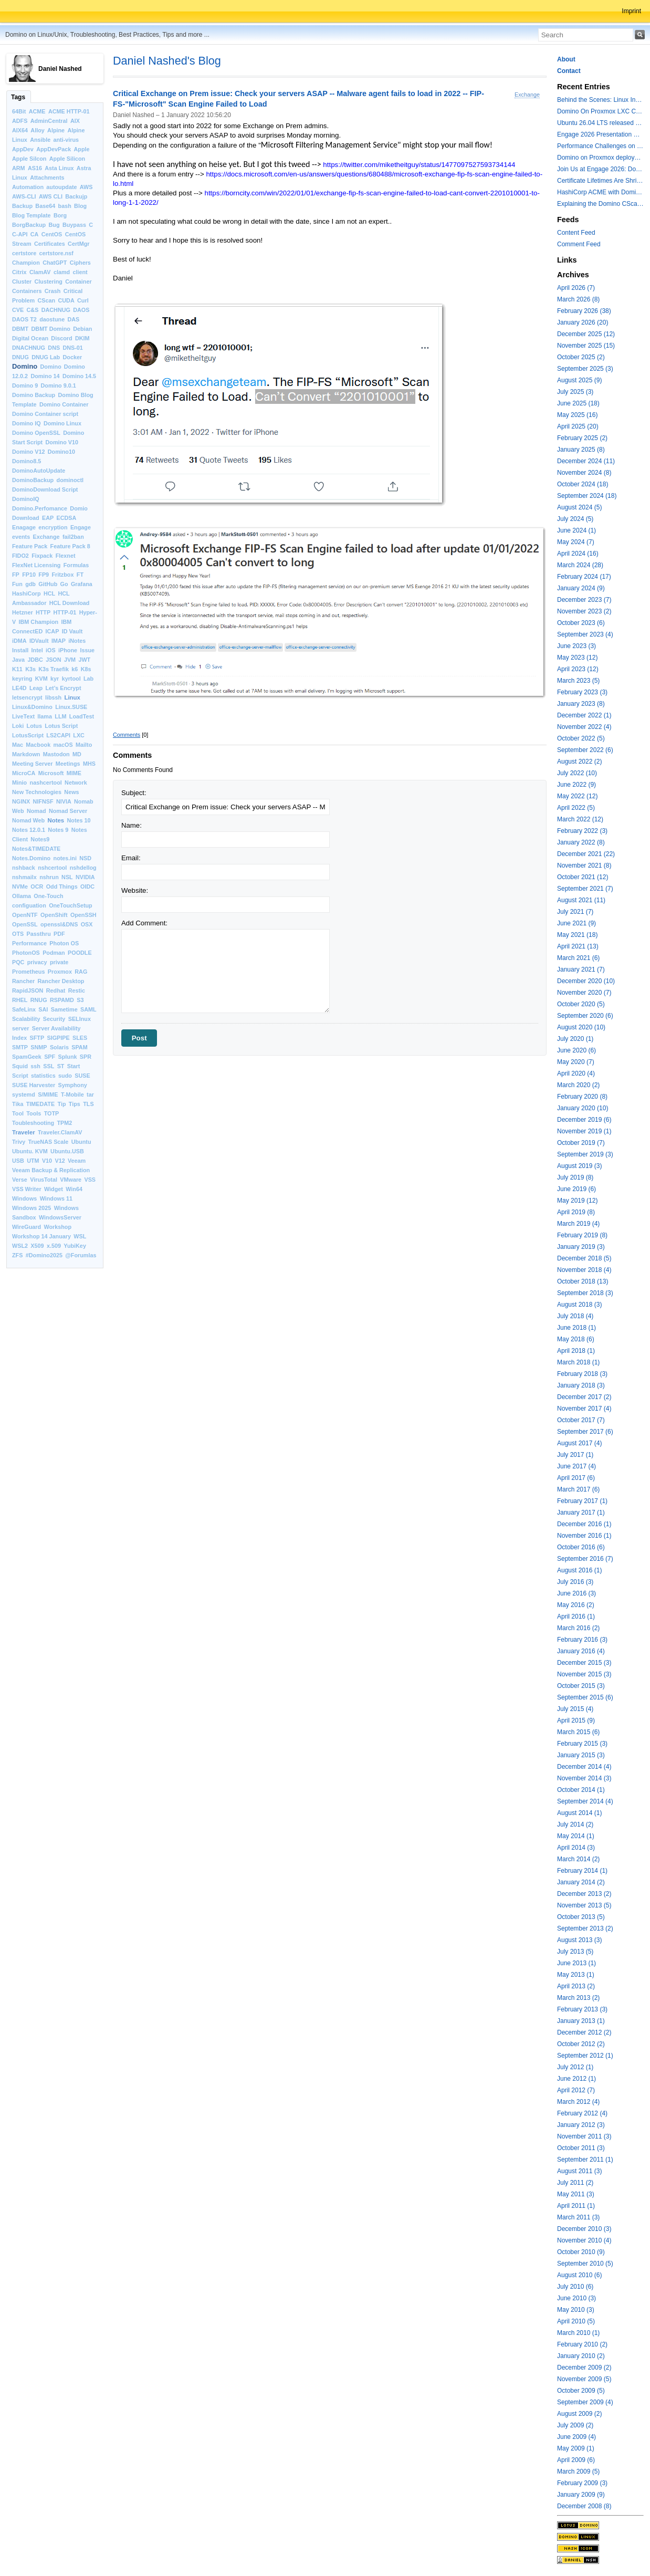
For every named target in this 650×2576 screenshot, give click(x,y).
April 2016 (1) (576, 1616)
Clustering (48, 281)
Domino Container (64, 404)
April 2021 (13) (578, 946)
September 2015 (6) (585, 1697)
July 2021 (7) (575, 911)
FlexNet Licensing (36, 565)
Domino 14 (44, 376)
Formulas (76, 565)
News (71, 792)
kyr (54, 678)
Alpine (56, 130)
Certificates (49, 244)
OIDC (87, 886)
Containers (26, 291)
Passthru (39, 934)
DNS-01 (72, 348)
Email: (131, 858)
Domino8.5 (26, 461)
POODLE (80, 953)
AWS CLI (50, 196)
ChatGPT (55, 262)
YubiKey (75, 1246)
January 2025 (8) (581, 449)
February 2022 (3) (582, 831)
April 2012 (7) (576, 2090)
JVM (70, 659)
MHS (89, 763)
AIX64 (20, 130)
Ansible (40, 140)
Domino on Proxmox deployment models (600, 157)
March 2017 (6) (578, 1489)
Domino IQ (26, 423)
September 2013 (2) (585, 1928)
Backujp (76, 196)
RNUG (38, 1000)
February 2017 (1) (582, 1501)
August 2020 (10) (581, 1027)
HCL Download (69, 603)
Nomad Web (28, 820)
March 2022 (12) (580, 819)
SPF (49, 1057)
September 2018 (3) (585, 1293)
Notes (56, 820)
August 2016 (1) (579, 1570)
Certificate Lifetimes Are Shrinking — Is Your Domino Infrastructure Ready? (600, 180)
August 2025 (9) (579, 380)
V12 (60, 1160)
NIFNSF (43, 801)
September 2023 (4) (585, 634)
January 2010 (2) (581, 2356)
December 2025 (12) (586, 334)
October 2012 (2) (581, 2044)
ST (61, 1066)
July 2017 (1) (575, 1454)
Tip (62, 1104)
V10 (47, 1160)
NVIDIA (85, 877)
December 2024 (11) (586, 461)
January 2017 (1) (581, 1512)
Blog (80, 206)
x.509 (54, 1246)
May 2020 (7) (575, 1062)
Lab (88, 678)
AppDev (23, 149)
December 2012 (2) (584, 2032)
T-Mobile (72, 1094)
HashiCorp (26, 593)
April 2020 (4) (576, 1073)
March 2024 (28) (580, 565)
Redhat (56, 990)
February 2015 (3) (582, 1743)
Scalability (26, 1019)
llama (44, 716)
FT (80, 574)
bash (64, 206)
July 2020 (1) (575, 1038)
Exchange (46, 537)
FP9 (43, 574)
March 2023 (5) (578, 680)
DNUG (20, 357)
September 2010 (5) (585, 2263)
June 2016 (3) (576, 1593)
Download (25, 518)
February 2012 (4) (582, 2113)
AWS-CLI (24, 196)
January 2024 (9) (581, 588)
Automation (28, 187)
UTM (33, 1160)
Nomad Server (68, 811)
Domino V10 (62, 442)
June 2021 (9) (576, 923)
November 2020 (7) (584, 992)
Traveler (23, 1132)
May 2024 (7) (575, 542)
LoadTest (81, 716)
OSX (87, 924)
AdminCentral (49, 121)
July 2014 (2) (575, 1824)
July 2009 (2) (575, 2425)
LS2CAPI (58, 735)
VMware (70, 1179)
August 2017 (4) (579, 1443)
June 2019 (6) (576, 1189)
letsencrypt (27, 697)
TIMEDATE (40, 1104)
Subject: (133, 793)
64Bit (19, 111)
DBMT (20, 329)
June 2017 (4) (576, 1466)
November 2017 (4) (584, 1408)
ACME (37, 111)
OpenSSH (83, 915)
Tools (33, 1113)
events (21, 537)
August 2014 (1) (579, 1813)
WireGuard (26, 1227)
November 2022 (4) (584, 727)
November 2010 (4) (584, 2240)
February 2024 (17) (584, 576)
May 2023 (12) (577, 657)
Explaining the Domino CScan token (600, 203)
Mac (17, 745)
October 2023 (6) (581, 623)
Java (18, 659)
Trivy (18, 1142)
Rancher (23, 981)
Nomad (36, 811)
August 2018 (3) (579, 1304)
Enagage (24, 527)
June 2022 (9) (576, 784)
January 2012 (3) (581, 2125)
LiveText (23, 716)
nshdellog (83, 867)
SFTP (37, 1038)
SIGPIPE (58, 1038)
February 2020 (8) (582, 1096)
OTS (18, 934)
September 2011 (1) (585, 2159)
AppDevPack (53, 149)
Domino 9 (25, 385)
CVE (18, 310)
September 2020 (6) (585, 1015)
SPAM (79, 1047)
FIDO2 (20, 555)
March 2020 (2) (578, 1085)
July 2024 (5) (575, 519)
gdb (30, 584)
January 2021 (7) (581, 969)
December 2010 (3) (584, 2229)
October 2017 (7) (581, 1420)
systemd (23, 1094)
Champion (26, 262)
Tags (18, 97)
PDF (59, 934)
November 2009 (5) (584, 2379)
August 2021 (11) (581, 900)
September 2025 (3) (585, 368)
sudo (65, 1075)
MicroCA (23, 773)
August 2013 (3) (579, 1940)
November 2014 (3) (584, 1778)
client (79, 272)
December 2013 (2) (584, 1893)
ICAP (52, 631)
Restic (76, 990)
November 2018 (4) (584, 1270)
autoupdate (61, 187)
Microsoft (51, 773)
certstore (24, 253)
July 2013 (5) (575, 1951)
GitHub (47, 584)
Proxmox (60, 971)
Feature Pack (29, 546)
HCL (49, 593)
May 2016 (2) (575, 1605)
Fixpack (42, 555)
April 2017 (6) (576, 1478)
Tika (17, 1104)
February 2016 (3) (582, 1639)
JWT (84, 659)
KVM (41, 678)
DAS (73, 319)
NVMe (20, 886)
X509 (37, 1246)
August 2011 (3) (579, 2171)
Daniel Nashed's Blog (167, 60)
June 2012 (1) (576, 2078)
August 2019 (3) (579, 1166)
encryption (52, 527)
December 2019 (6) (584, 1119)
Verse (19, 1179)
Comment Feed (579, 244)
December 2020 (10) (586, 981)
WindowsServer (60, 1217)
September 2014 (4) (585, 1801)
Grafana (81, 584)
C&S (33, 310)
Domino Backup (33, 395)
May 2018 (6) (575, 1339)
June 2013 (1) (576, 1963)
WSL (80, 1236)
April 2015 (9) (576, 1720)
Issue (87, 650)
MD (76, 754)
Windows (24, 1198)
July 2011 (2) (575, 2182)
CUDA (66, 300)
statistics (43, 1075)
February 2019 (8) (582, 1235)
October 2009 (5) (581, 2390)
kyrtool (71, 678)
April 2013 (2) (576, 1986)
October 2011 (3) (581, 2148)
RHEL (19, 1000)
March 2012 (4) (578, 2101)
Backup (22, 206)
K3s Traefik (53, 669)
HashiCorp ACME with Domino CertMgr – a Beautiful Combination (600, 192)
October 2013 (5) (581, 1917)
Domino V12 (28, 452)
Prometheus (28, 971)
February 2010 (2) (582, 2344)
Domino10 (61, 452)
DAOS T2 (24, 319)
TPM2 (64, 1123)
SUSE (82, 1075)
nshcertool (52, 867)
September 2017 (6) (585, 1431)
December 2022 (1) (584, 715)
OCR (36, 886)
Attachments (47, 177)
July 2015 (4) (575, 1709)
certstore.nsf (56, 253)
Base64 (45, 206)
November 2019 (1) (584, 1131)
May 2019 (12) (577, 1200)
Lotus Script (61, 726)
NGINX (21, 801)
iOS (51, 650)
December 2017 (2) (584, 1397)
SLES (79, 1038)
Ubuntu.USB (67, 1151)
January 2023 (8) (581, 703)
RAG (81, 971)
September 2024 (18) (586, 495)
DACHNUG (55, 310)
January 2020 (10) (582, 1108)
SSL (48, 1066)
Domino (24, 366)
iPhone (67, 650)
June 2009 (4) (576, 2437)
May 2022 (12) (577, 796)
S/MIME (48, 1094)
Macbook (38, 745)
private (59, 962)
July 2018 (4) (575, 1316)
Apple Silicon (67, 158)
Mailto (84, 745)
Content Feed (576, 232)
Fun (17, 584)
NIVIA (63, 801)
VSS (90, 1179)
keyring (22, 678)
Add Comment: (144, 923)
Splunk (67, 1057)
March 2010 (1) (578, 2333)
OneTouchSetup (70, 905)
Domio (79, 508)
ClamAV (40, 272)
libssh (53, 697)
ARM (18, 168)
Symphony (72, 1085)
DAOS (81, 310)
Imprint (631, 11)
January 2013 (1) (581, 2021)
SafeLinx (24, 1009)
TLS (88, 1104)
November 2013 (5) (584, 1905)
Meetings (68, 763)
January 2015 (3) (581, 1755)
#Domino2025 (44, 1255)
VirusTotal (43, 1179)
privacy (37, 962)
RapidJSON (27, 990)
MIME (74, 773)
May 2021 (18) (577, 934)
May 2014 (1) (575, 1836)
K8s (86, 669)
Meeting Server (32, 763)
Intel (37, 650)
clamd (62, 272)
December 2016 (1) (584, 1524)
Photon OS (64, 943)
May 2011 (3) (575, 2194)
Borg (60, 215)
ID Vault (72, 631)
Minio (19, 782)
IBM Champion (39, 622)
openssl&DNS (59, 924)
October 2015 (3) (581, 1685)
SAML (88, 1009)
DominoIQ (25, 499)
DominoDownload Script (45, 489)
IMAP (58, 641)
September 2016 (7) (585, 1558)
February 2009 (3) (582, 2483)
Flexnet (66, 555)
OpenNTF (25, 915)
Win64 (74, 1189)
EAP (48, 518)
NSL (67, 877)
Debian (82, 329)
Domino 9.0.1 (58, 385)
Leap (36, 688)
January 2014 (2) (581, 1882)
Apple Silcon (29, 158)
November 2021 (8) (584, 865)
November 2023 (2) (584, 611)
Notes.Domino (31, 858)
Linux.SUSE (71, 707)
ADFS (19, 121)
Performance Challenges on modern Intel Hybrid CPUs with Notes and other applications (600, 146)
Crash (53, 291)
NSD (85, 858)
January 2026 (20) (582, 322)
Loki (18, 726)
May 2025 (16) (577, 415)
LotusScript (28, 735)
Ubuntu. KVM (30, 1151)
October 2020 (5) (581, 1004)
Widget (53, 1189)
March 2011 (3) (578, 2217)
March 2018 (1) (578, 1362)
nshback (23, 867)
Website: (134, 890)
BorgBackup (29, 225)
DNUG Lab (46, 357)
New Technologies (36, 792)
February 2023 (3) (582, 692)
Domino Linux (62, 423)
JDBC (35, 659)
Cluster (22, 281)
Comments (126, 735)
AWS (86, 187)
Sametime (64, 1009)
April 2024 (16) (578, 553)
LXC (79, 735)
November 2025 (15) (586, 345)
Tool (18, 1113)
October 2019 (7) (581, 1142)
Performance (29, 943)
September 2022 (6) (585, 750)
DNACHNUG (28, 348)
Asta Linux (59, 168)
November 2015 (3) (584, 1674)
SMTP (20, 1047)
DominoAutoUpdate (38, 470)
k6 (74, 669)
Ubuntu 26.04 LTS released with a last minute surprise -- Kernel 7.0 (600, 123)
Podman (54, 953)
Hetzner (22, 612)
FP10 (29, 574)
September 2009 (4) (585, 2402)
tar (90, 1094)
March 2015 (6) (578, 1732)
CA (34, 234)
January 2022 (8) (581, 842)
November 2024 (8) (584, 472)
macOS (63, 745)
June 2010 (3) (576, 2298)
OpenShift (54, 915)
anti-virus (66, 140)
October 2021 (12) (582, 877)
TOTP (51, 1113)
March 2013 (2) (578, 1997)
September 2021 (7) (585, 888)
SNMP (38, 1047)
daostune (52, 319)
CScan (47, 300)
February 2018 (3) (582, 1374)
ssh (35, 1066)
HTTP (43, 612)
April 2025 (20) (578, 426)
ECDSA (66, 518)
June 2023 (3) (576, 646)
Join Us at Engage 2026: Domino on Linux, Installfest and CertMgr (600, 169)
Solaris (59, 1047)
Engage (80, 527)
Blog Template (31, 215)
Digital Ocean (30, 338)
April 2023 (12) (578, 669)
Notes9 (39, 839)
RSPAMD (62, 1000)
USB (18, 1160)
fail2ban (73, 537)
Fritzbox (62, 574)
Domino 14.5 (79, 376)
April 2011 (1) (576, 2205)
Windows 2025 (31, 1208)
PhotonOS (26, 953)
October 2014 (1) (581, 1789)
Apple (82, 149)
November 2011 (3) (584, 2136)
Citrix (19, 272)
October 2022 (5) (581, 738)
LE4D (19, 688)
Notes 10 (79, 820)
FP (15, 574)
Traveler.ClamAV (60, 1132)
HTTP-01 (65, 612)
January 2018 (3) (581, 1385)
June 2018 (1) (576, 1327)
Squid (20, 1066)
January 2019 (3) (581, 1246)
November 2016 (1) (584, 1535)
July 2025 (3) (575, 391)
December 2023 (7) (584, 599)
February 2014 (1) (582, 1870)
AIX (75, 121)
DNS (54, 348)
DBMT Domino (51, 329)
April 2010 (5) (576, 2321)
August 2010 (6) (579, 2275)
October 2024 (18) (582, 484)
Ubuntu (81, 1142)
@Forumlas (80, 1255)
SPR (85, 1057)
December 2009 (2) (584, 2367)
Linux (72, 697)
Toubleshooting (33, 1123)
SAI (43, 1009)
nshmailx (24, 877)
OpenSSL (25, 924)
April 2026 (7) (576, 287)
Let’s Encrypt (63, 688)
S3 (80, 1000)
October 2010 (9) (581, 2252)
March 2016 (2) (578, 1628)
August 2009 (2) (579, 2413)
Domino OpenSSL (36, 433)
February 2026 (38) (584, 311)
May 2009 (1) (575, 2448)
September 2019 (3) (585, 1154)
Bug (54, 225)
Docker (72, 357)
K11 (17, 669)
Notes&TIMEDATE (36, 849)
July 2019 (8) (575, 1177)
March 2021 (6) (578, 958)
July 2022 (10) (577, 773)
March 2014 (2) (578, 1859)
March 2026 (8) (578, 299)
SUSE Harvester (33, 1085)
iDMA (19, 641)
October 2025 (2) (581, 357)
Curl (83, 300)
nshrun (49, 877)
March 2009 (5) (578, 2471)
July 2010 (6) (575, 2286)
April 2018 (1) (576, 1350)
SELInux (79, 1019)
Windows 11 (56, 1198)
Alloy (37, 130)
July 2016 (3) (575, 1582)
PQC (18, 962)
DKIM (82, 338)
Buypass (74, 225)
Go (64, 584)
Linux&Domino (32, 707)
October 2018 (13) (582, 1281)
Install (20, 650)
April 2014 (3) (576, 1847)
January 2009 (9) (581, 2494)
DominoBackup (33, 480)
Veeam (77, 1160)
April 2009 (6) (576, 2460)
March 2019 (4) (578, 1223)
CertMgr (78, 244)
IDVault (39, 641)
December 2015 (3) (584, 1662)
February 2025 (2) (582, 438)
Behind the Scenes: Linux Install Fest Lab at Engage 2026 (600, 99)
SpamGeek (26, 1057)
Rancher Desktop (61, 981)
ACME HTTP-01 (69, 111)
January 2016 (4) (581, 1651)
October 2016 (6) (581, 1547)
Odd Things (62, 886)
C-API (19, 234)
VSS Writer (26, 1189)
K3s (30, 669)
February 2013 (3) (582, 2009)
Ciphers (80, 262)
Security (54, 1019)
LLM (60, 716)
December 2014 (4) (584, 1766)
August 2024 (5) (579, 507)
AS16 (35, 168)
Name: (131, 825)
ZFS (17, 1255)
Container (78, 281)
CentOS (51, 234)
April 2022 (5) (576, 807)
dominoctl (70, 480)
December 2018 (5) (584, 1258)
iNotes (77, 641)
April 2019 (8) (576, 1212)
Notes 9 (58, 830)
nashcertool (46, 782)
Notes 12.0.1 (28, 830)
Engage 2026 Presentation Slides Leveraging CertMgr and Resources (600, 134)
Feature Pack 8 (70, 546)
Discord (61, 338)
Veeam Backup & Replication (51, 1170)
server (20, 1028)
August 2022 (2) (579, 761)
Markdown (26, 754)
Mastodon (56, 754)
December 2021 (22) (586, 854)
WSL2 (20, 1246)
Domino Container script (45, 414)
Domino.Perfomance (39, 508)
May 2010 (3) (575, 2309)
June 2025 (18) (578, 403)
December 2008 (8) (584, 2506)
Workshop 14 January (41, 1236)
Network (76, 782)
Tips (74, 1104)
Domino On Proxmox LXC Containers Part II (600, 111)
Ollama (21, 896)
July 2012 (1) (575, 2067)
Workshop (57, 1227)
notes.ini (65, 858)
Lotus (34, 726)
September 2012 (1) (585, 2055)
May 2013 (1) (575, 1974)
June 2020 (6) (576, 1050)
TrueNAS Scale (48, 1142)
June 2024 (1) (576, 530)
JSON (53, 659)
